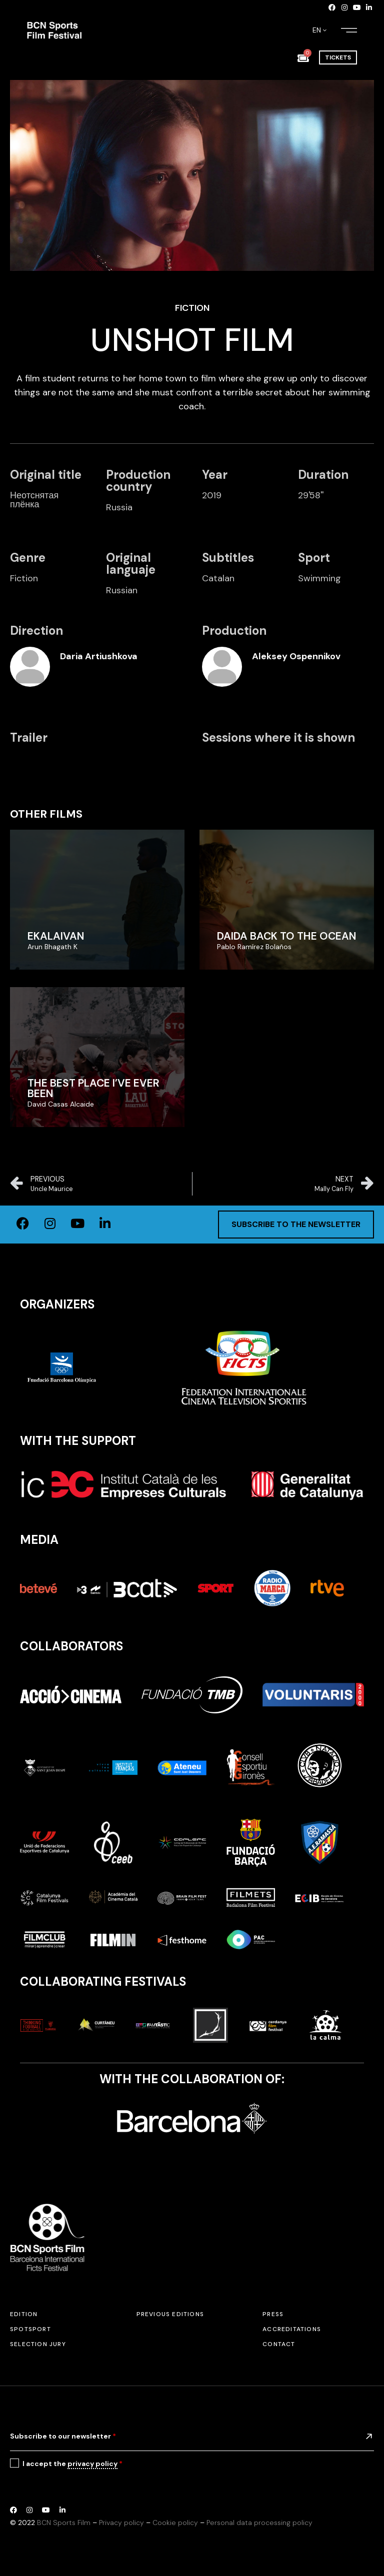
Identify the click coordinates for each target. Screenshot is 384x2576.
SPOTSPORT (30, 2329)
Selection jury (38, 2344)
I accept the (72, 2464)
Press (273, 2314)
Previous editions (170, 2314)
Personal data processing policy (259, 2522)
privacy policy (93, 2463)
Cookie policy (175, 2522)
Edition (24, 2314)
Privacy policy (121, 2522)
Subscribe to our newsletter (63, 2436)
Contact (278, 2344)
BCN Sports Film (63, 2522)
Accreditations (291, 2329)
